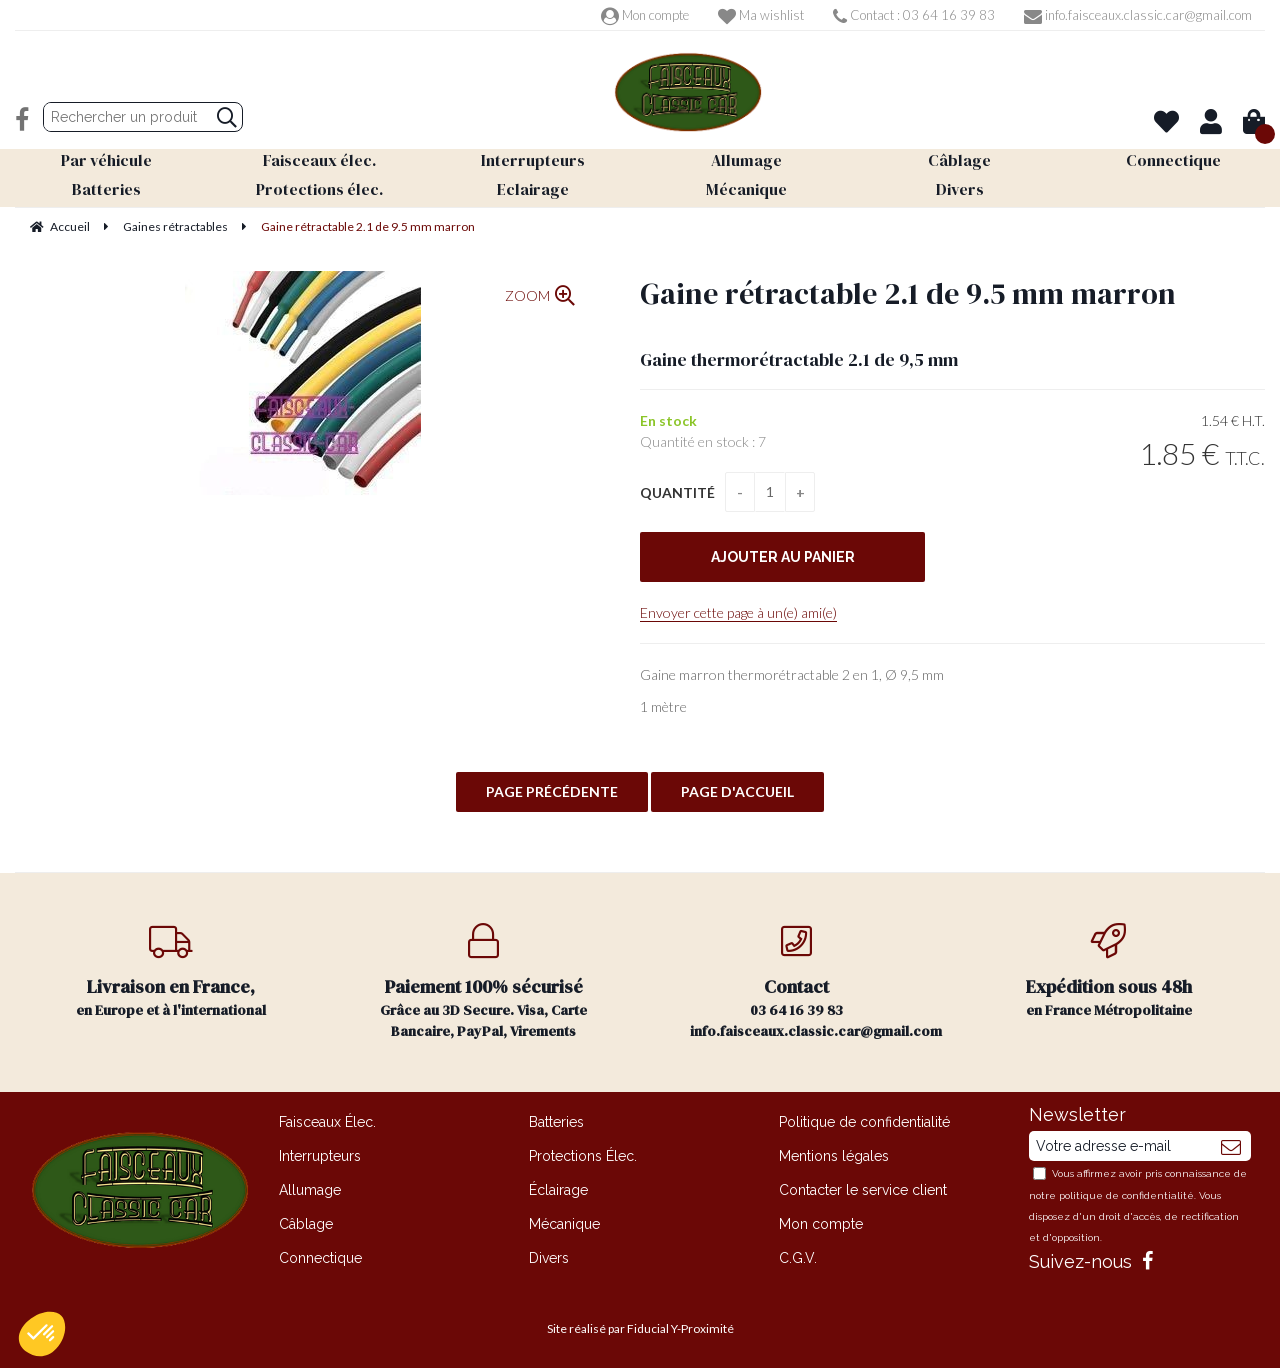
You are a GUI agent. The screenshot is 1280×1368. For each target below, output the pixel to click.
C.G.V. (798, 1258)
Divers (549, 1258)
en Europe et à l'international (171, 971)
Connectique (320, 1258)
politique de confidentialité (1126, 1195)
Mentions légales (834, 1156)
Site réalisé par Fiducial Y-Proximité (640, 1328)
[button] (42, 1334)
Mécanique (564, 1224)
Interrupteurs (320, 1156)
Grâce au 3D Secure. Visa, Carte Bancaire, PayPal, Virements (484, 982)
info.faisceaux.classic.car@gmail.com (1138, 15)
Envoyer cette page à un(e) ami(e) (738, 612)
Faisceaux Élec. (327, 1122)
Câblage (306, 1224)
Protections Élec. (583, 1156)
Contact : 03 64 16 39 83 (914, 15)
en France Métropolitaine (1109, 971)
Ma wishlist (761, 15)
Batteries (556, 1122)
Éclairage (558, 1190)
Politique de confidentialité (864, 1122)
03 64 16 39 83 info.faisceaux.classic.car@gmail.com (816, 982)
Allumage (310, 1190)
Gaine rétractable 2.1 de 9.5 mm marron (908, 293)
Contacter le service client (863, 1190)
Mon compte (645, 15)
